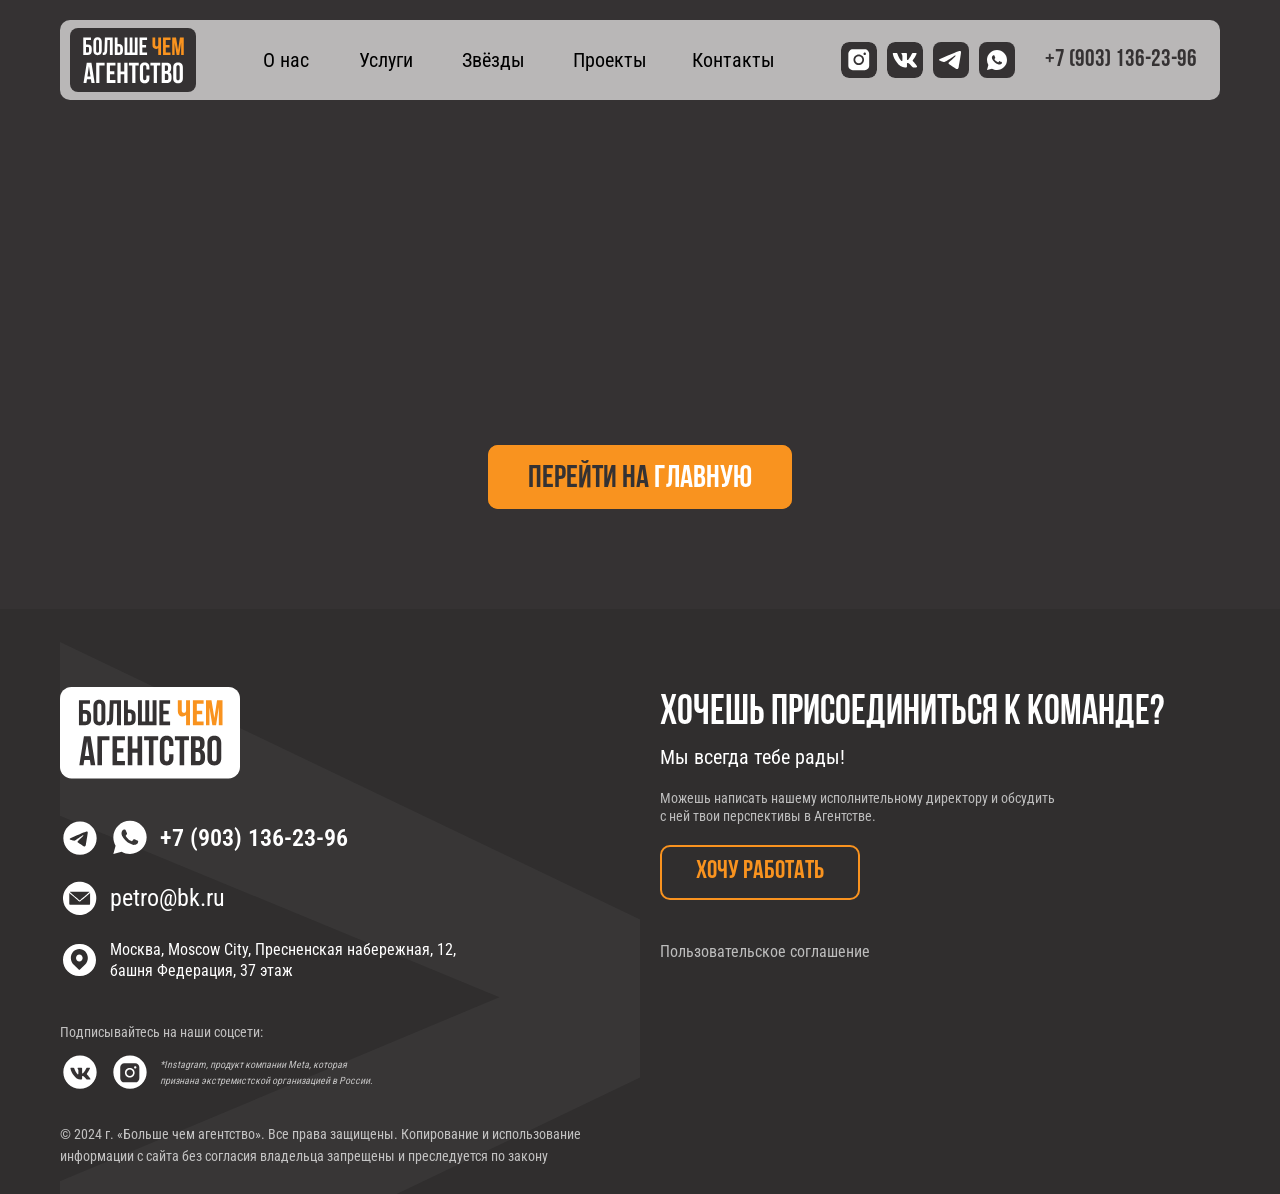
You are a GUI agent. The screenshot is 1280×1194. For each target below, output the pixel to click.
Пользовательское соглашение (765, 951)
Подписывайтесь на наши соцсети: (161, 1032)
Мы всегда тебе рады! (752, 757)
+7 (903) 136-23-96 (254, 838)
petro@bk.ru (167, 898)
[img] (133, 60)
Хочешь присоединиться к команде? (912, 713)
